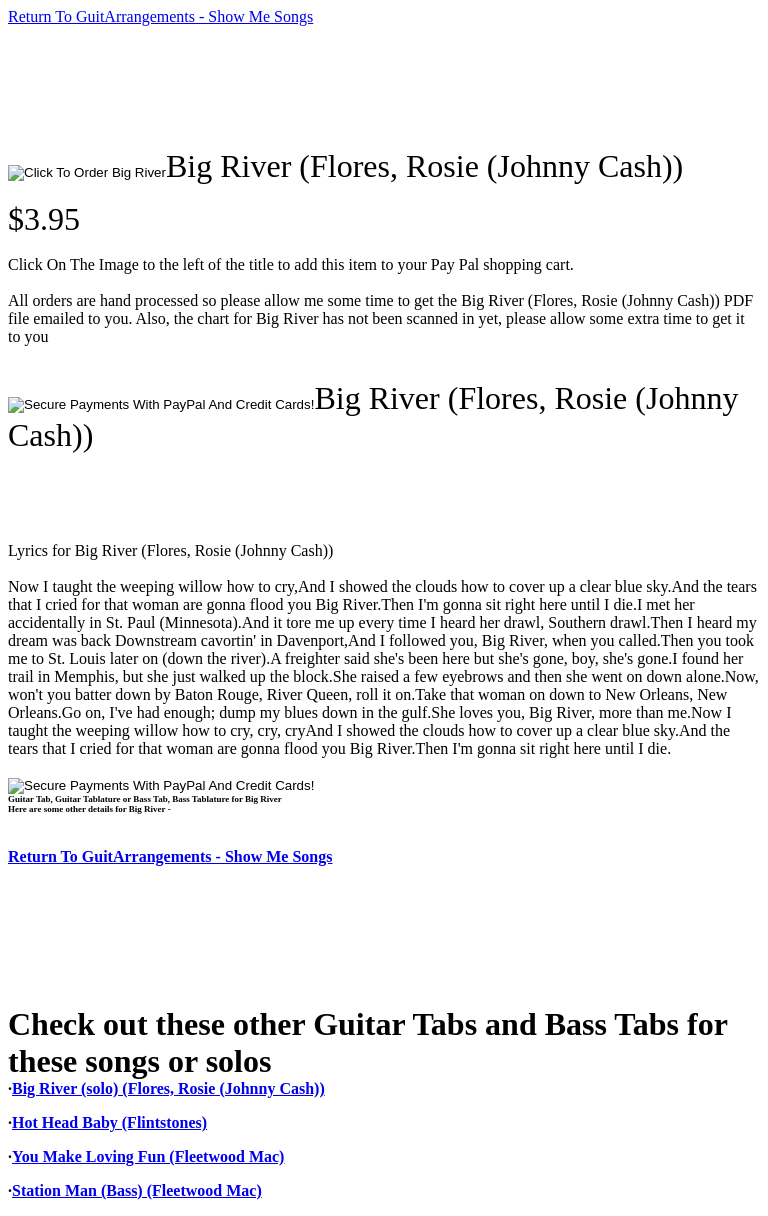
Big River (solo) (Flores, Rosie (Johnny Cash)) (168, 1088)
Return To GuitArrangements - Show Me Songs (160, 16)
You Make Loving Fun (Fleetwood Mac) (148, 1156)
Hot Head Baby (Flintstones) (109, 1122)
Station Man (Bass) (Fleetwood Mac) (137, 1190)
